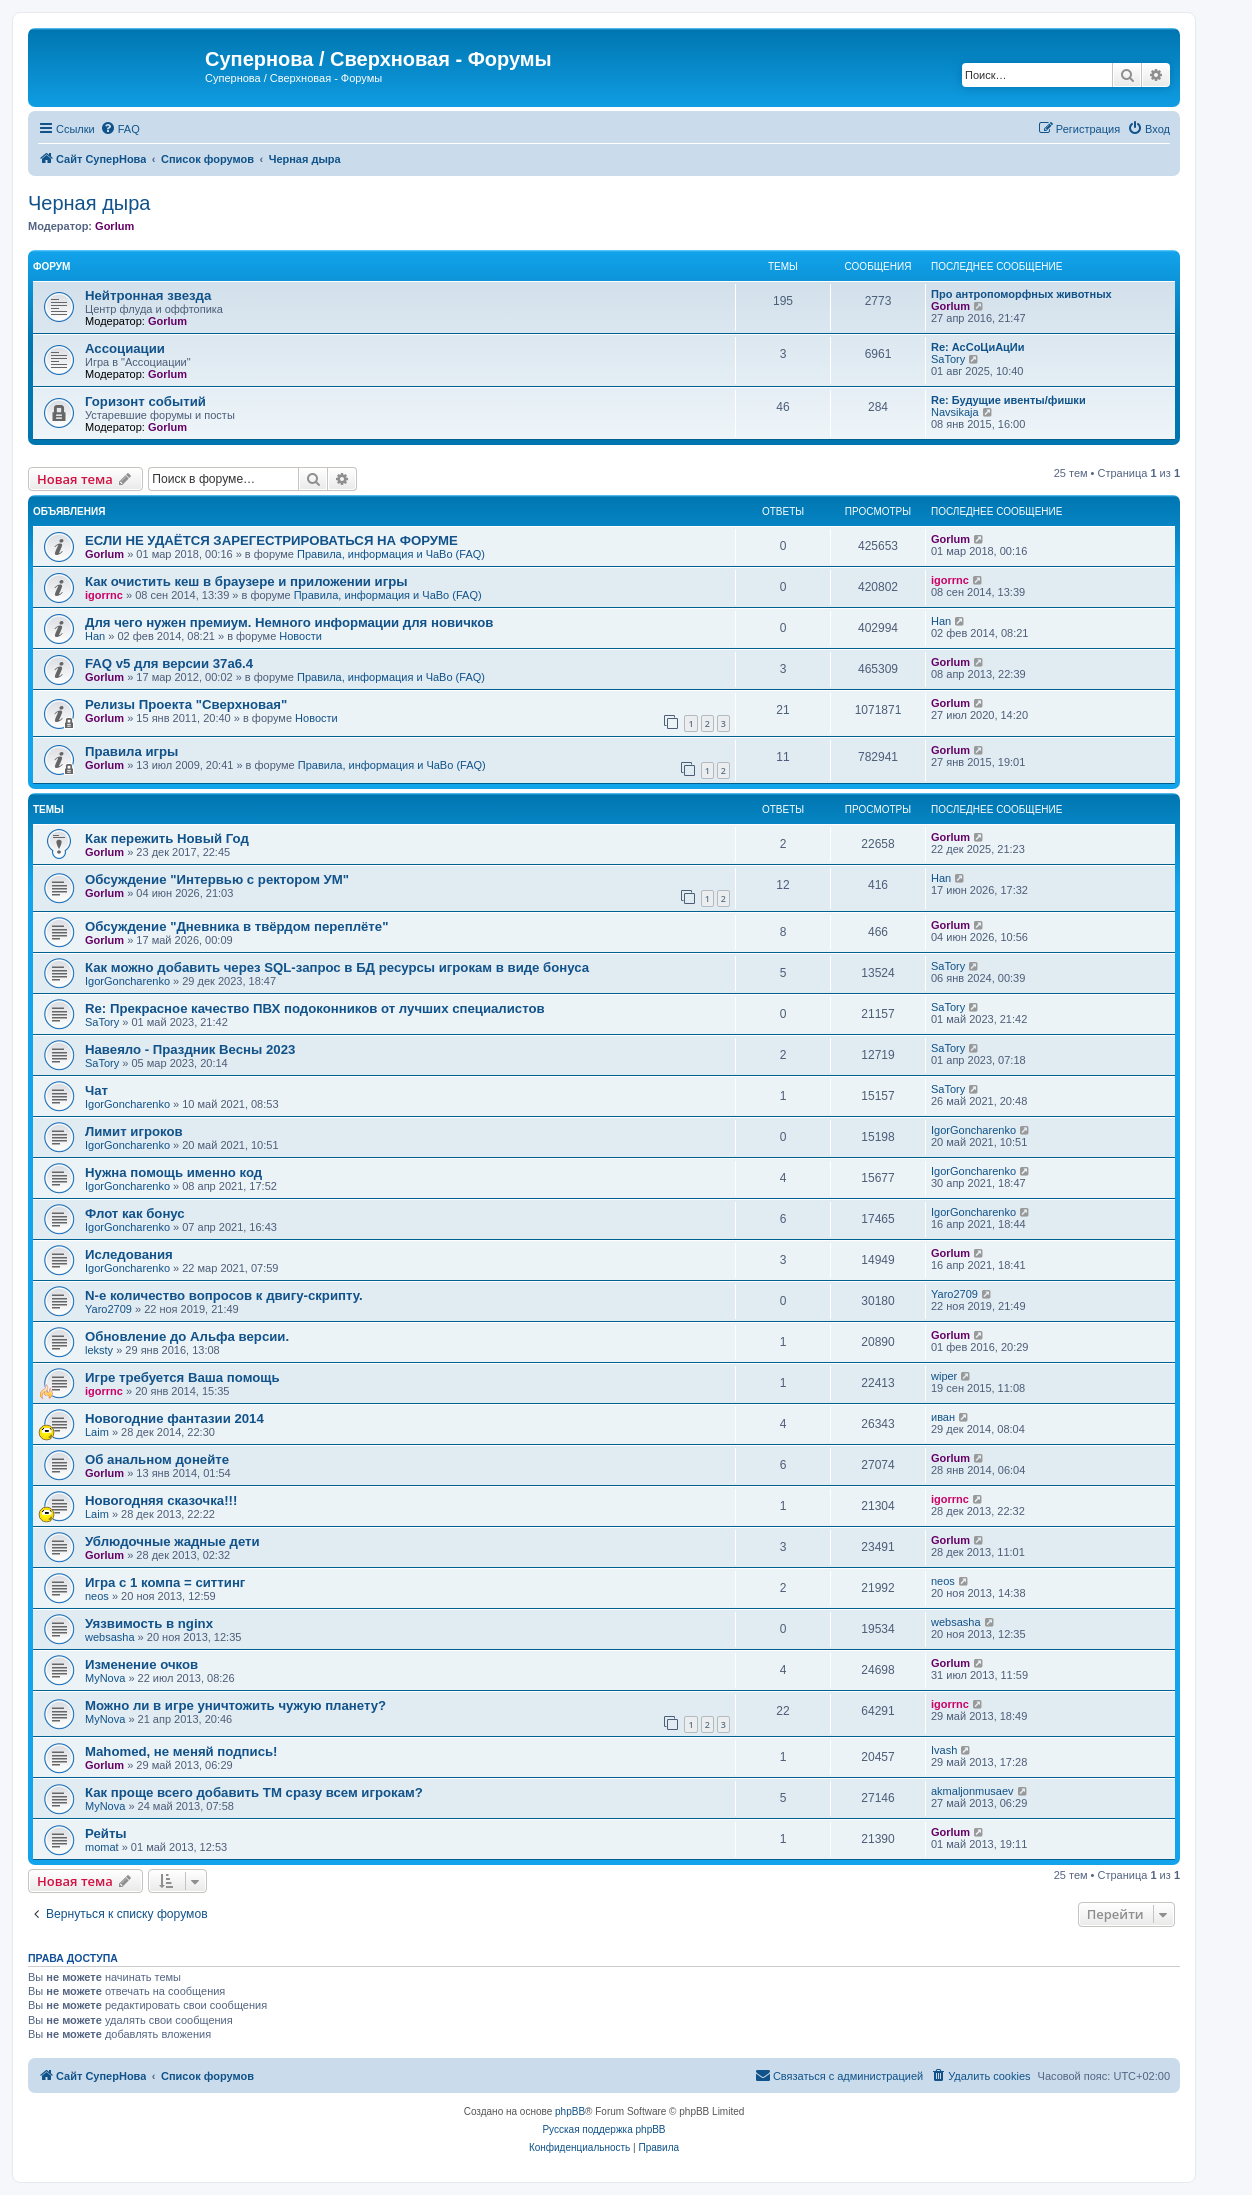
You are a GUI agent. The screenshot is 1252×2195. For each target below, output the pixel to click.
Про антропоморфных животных (1021, 294)
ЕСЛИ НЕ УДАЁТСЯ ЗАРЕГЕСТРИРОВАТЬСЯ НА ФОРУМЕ (271, 540)
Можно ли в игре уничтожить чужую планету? (235, 1705)
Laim (97, 1432)
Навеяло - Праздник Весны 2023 (190, 1049)
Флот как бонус (135, 1213)
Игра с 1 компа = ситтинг (165, 1582)
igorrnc (104, 595)
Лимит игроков (134, 1131)
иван (943, 1417)
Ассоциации (125, 348)
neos (97, 1596)
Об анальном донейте (157, 1459)
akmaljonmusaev (972, 1791)
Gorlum (114, 226)
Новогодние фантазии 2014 (174, 1418)
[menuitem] (120, 129)
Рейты (106, 1833)
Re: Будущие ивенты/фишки (1008, 400)
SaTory (948, 359)
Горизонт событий (145, 401)
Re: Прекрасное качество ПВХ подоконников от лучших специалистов (315, 1008)
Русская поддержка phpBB (603, 2129)
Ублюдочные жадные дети (172, 1541)
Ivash (944, 1750)
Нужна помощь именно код (173, 1172)
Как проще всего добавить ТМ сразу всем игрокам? (254, 1792)
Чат (96, 1090)
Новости (300, 636)
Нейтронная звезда (148, 295)
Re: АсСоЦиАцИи (978, 347)
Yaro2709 (108, 1309)
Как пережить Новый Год (167, 838)
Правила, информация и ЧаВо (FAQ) (391, 554)
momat (102, 1847)
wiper (944, 1376)
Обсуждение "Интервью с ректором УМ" (217, 879)
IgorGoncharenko (127, 981)
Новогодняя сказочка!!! (161, 1500)
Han (95, 636)
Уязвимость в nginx (149, 1623)
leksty (99, 1350)
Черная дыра (89, 203)
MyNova (105, 1678)
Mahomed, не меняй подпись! (181, 1751)
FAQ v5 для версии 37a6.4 (169, 663)
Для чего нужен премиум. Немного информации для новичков (289, 622)
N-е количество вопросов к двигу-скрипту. (224, 1295)
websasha (110, 1637)
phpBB (570, 2111)
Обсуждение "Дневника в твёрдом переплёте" (236, 926)
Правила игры (131, 751)
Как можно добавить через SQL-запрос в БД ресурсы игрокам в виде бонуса (337, 967)
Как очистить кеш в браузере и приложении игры (246, 581)
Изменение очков (141, 1664)
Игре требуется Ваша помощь (182, 1377)
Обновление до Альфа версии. (187, 1336)
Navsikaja (955, 412)
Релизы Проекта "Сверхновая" (186, 704)
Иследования (129, 1254)
